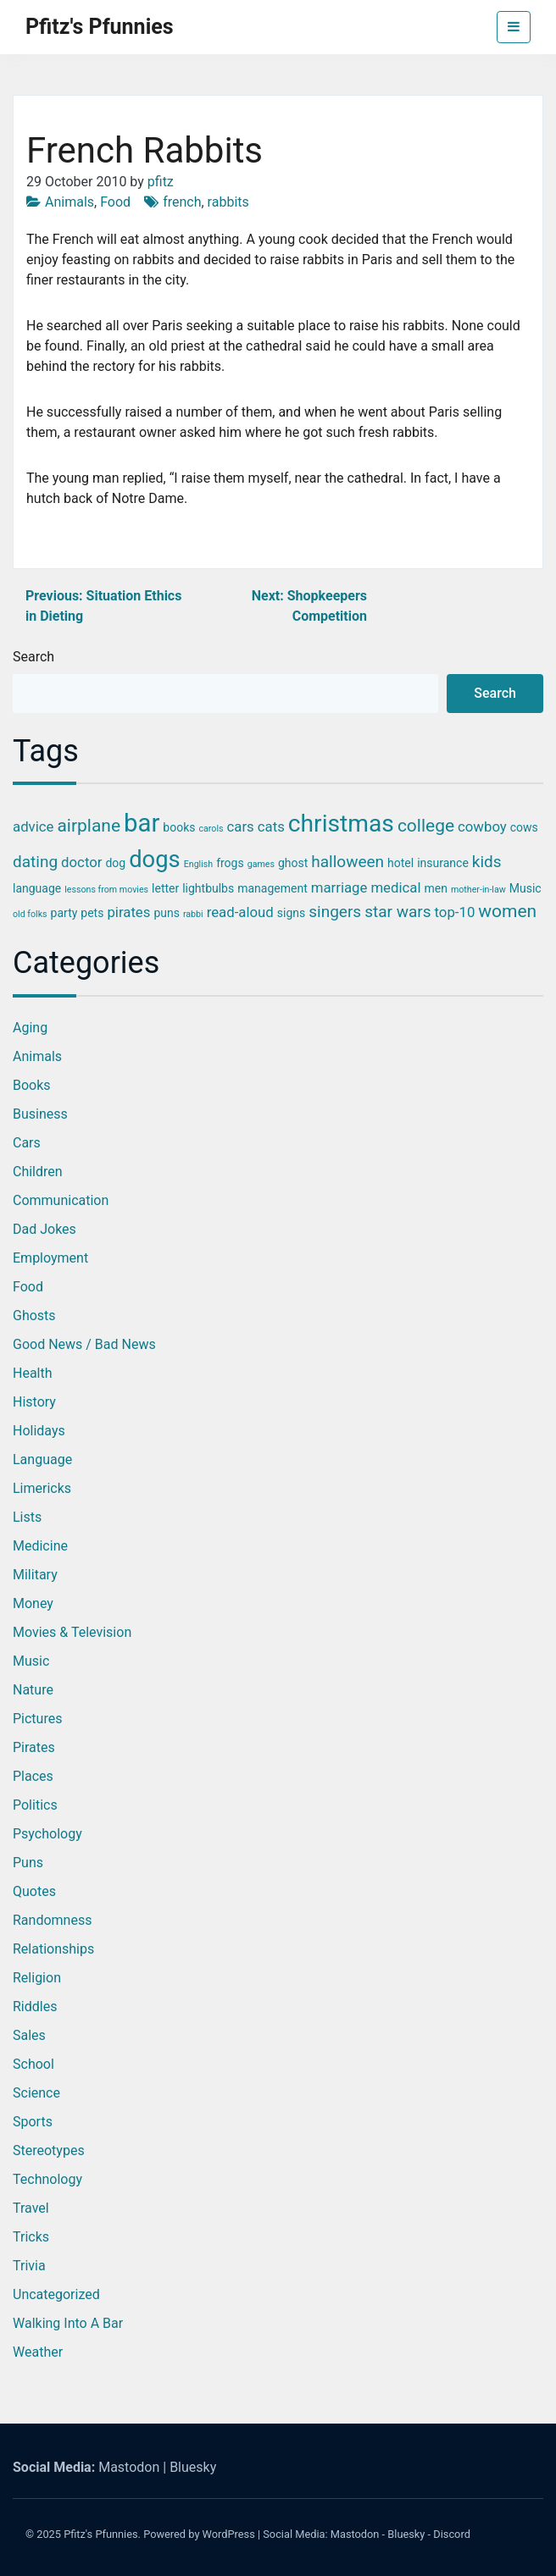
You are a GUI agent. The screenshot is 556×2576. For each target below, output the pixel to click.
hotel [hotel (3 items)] (400, 863)
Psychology (47, 1834)
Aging (30, 1028)
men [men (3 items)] (436, 888)
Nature (33, 1690)
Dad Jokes (44, 1229)
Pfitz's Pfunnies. (102, 2534)
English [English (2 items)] (198, 864)
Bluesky (193, 2467)
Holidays (39, 1431)
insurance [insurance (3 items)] (443, 863)
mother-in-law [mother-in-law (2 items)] (478, 889)
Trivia (29, 2266)
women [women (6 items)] (507, 911)
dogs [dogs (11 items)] (155, 859)
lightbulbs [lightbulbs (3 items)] (208, 888)
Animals (69, 202)
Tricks (31, 2237)
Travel (31, 2208)
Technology (47, 2179)
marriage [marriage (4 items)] (339, 887)
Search (33, 657)
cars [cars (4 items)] (240, 826)
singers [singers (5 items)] (335, 911)
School (33, 2064)
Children (38, 1172)
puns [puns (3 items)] (166, 913)
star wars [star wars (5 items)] (397, 911)
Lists (27, 1517)
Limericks (42, 1488)
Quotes (34, 1891)
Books (32, 1085)
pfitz (160, 182)
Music (31, 1661)
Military (35, 1575)
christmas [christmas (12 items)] (341, 823)
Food (115, 202)
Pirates (34, 1747)
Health (33, 1373)
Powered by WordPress (199, 2534)
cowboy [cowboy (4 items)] (482, 826)
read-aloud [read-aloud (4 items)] (240, 912)
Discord (451, 2534)
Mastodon (128, 2467)
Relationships (53, 1949)
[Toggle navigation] (514, 27)
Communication (60, 1200)
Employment (50, 1258)
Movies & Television (72, 1632)
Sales (29, 2035)
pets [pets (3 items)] (92, 913)
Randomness (52, 1920)
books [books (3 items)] (179, 827)
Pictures (37, 1719)
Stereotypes (49, 2150)
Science (36, 2093)
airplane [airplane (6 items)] (88, 825)
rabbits (228, 202)
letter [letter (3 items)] (165, 888)
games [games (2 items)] (261, 864)
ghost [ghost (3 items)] (293, 863)
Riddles (35, 2006)
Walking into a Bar (68, 2323)
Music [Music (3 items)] (525, 888)
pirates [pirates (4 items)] (128, 912)
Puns (28, 1863)
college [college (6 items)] (426, 825)
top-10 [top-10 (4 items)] (455, 912)
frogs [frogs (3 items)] (230, 863)
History (34, 1402)
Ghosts (34, 1315)
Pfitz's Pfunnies (99, 26)
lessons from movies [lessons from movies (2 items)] (106, 889)
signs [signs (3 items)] (291, 913)
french (182, 202)
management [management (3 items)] (272, 888)
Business (40, 1114)
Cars (27, 1143)
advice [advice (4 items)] (33, 826)
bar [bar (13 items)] (141, 823)
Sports (33, 2122)
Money (33, 1603)
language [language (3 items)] (37, 888)
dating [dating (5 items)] (35, 861)
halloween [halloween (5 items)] (347, 861)
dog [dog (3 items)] (115, 863)
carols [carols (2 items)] (210, 828)
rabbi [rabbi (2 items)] (193, 914)
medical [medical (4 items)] (395, 887)
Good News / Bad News (84, 1344)
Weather (38, 2352)
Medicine (40, 1546)
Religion (37, 1978)
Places (33, 1776)
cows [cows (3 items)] (524, 827)
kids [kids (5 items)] (487, 861)
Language (42, 1459)
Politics (35, 1805)
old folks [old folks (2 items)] (30, 914)
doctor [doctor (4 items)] (81, 862)
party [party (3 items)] (64, 913)
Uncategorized (56, 2294)
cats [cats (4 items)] (271, 826)
